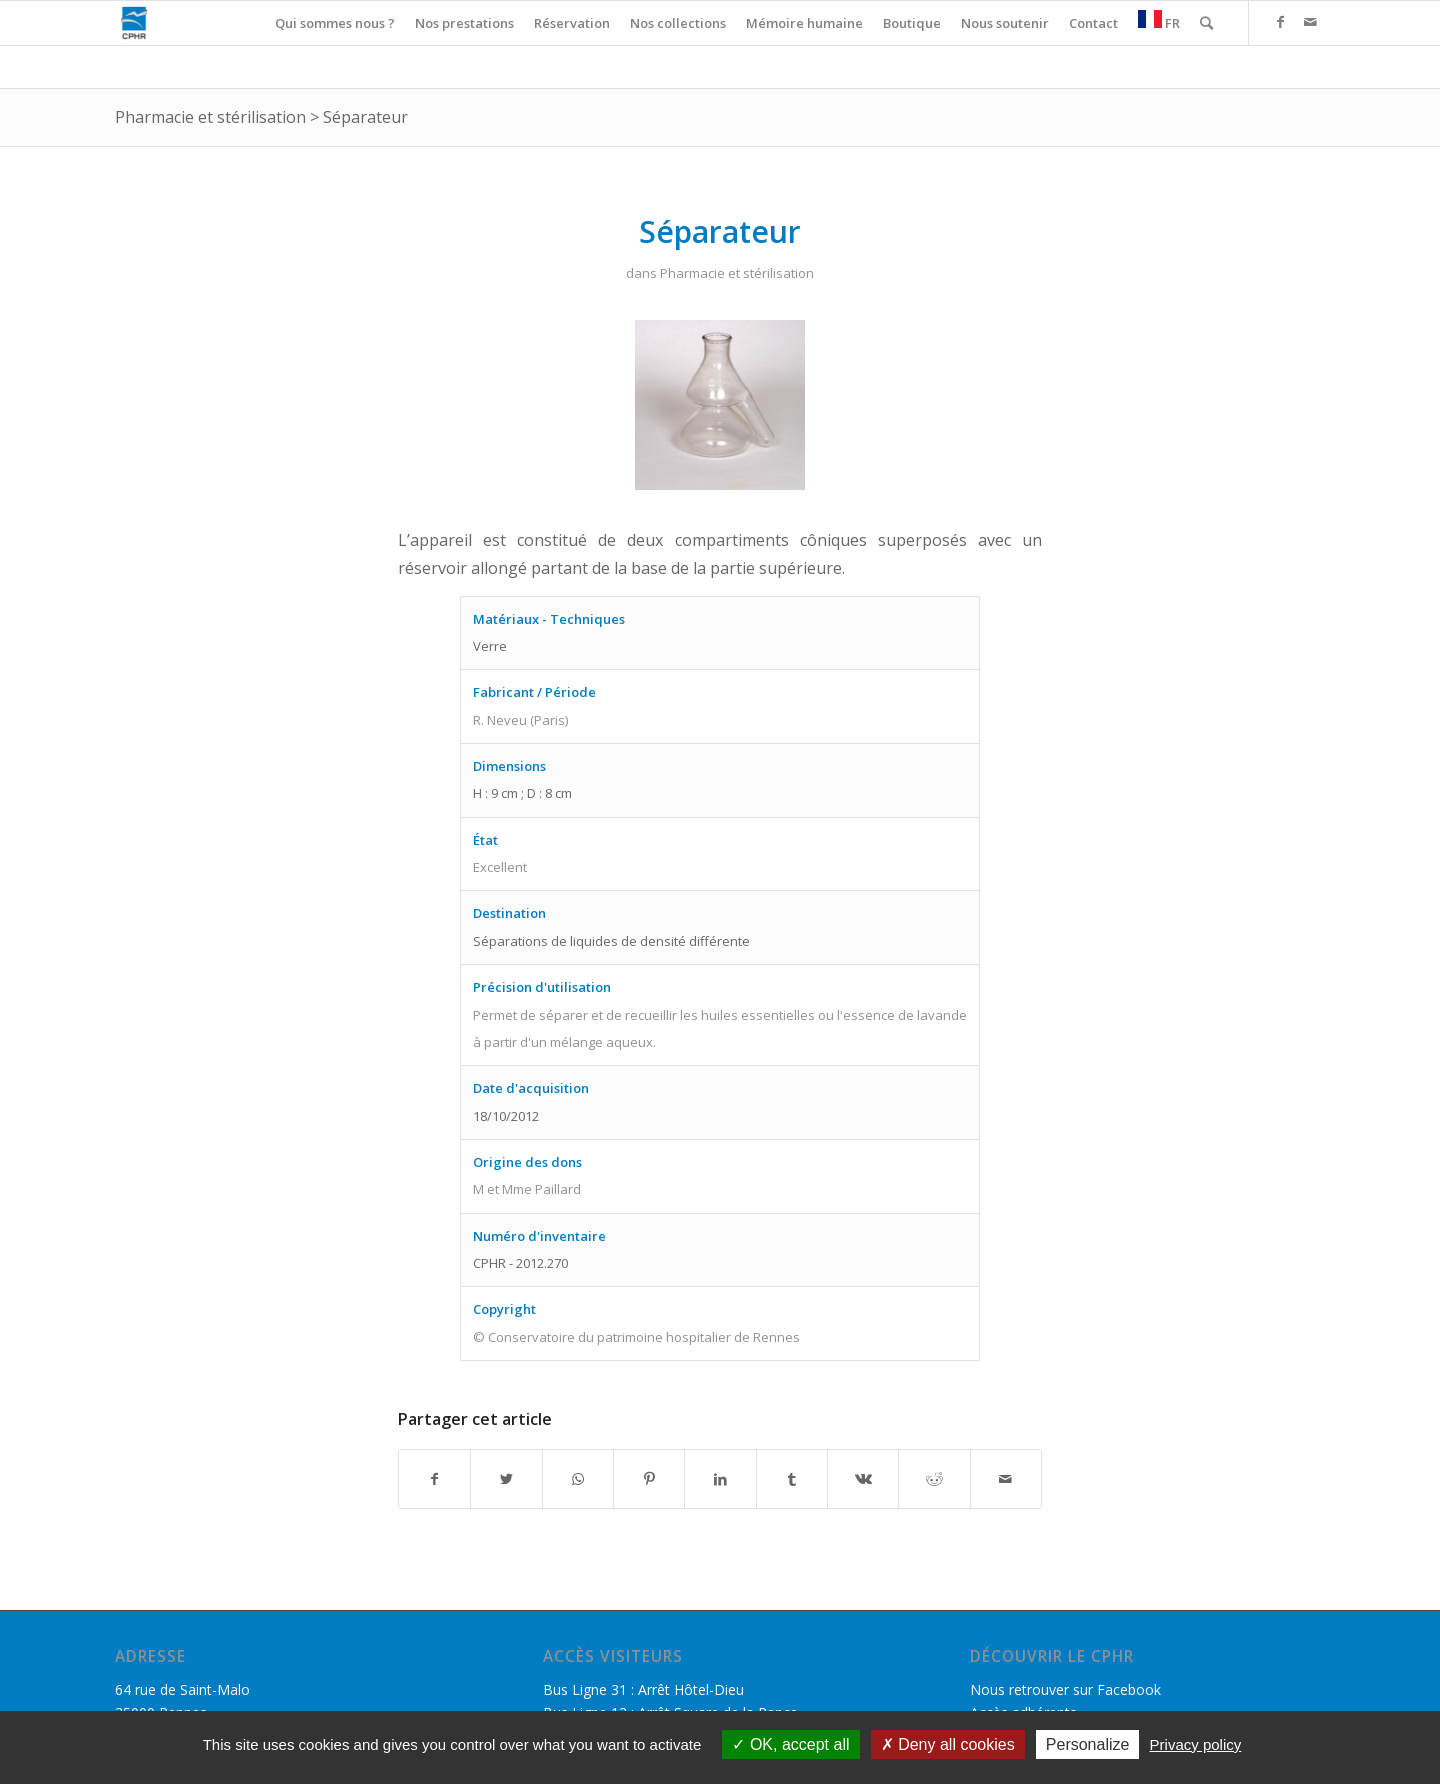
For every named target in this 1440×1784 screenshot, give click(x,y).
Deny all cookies (948, 1744)
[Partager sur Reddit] (934, 1479)
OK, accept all (790, 1744)
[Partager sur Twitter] (506, 1479)
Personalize (1088, 1744)
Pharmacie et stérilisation (210, 117)
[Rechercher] (1206, 23)
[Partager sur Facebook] (434, 1479)
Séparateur (365, 117)
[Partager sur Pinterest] (649, 1479)
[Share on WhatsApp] (578, 1479)
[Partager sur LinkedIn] (720, 1479)
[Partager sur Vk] (863, 1479)
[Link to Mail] (1310, 22)
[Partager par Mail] (1006, 1479)
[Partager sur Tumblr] (792, 1479)
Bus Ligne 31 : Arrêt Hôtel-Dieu (643, 1689)
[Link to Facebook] (1280, 22)
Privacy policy (1196, 1744)
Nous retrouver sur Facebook (1065, 1689)
